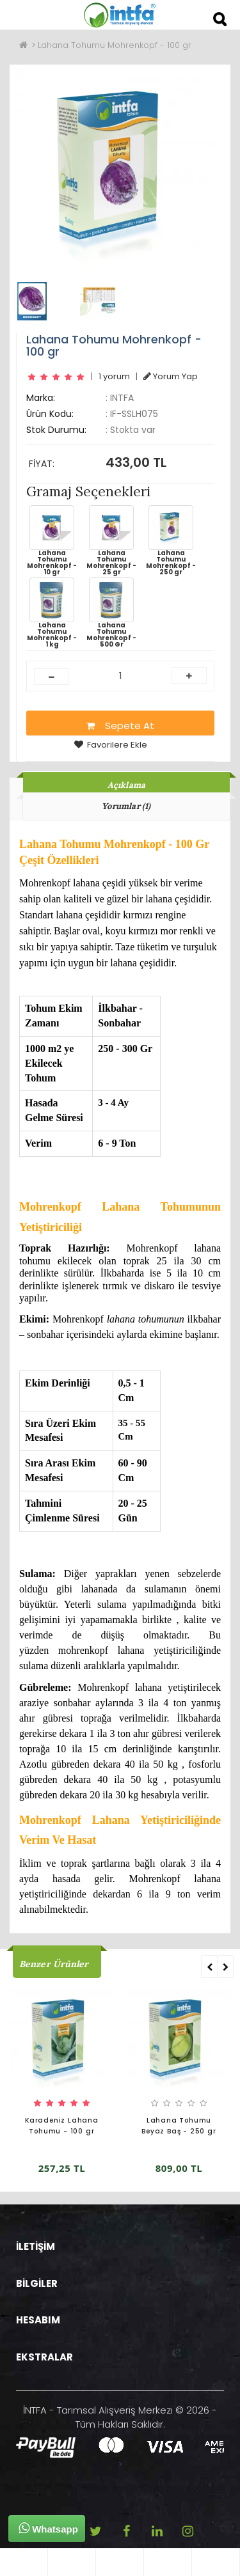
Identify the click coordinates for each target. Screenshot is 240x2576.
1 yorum (114, 376)
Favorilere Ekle (110, 745)
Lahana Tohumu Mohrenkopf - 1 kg (52, 612)
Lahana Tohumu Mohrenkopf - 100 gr (114, 45)
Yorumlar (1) (126, 806)
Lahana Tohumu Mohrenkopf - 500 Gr (111, 612)
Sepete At (120, 725)
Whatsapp (48, 2528)
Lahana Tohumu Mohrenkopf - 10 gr (52, 540)
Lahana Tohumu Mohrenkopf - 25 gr (111, 540)
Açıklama (127, 785)
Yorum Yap (170, 376)
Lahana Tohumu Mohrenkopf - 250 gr (171, 540)
